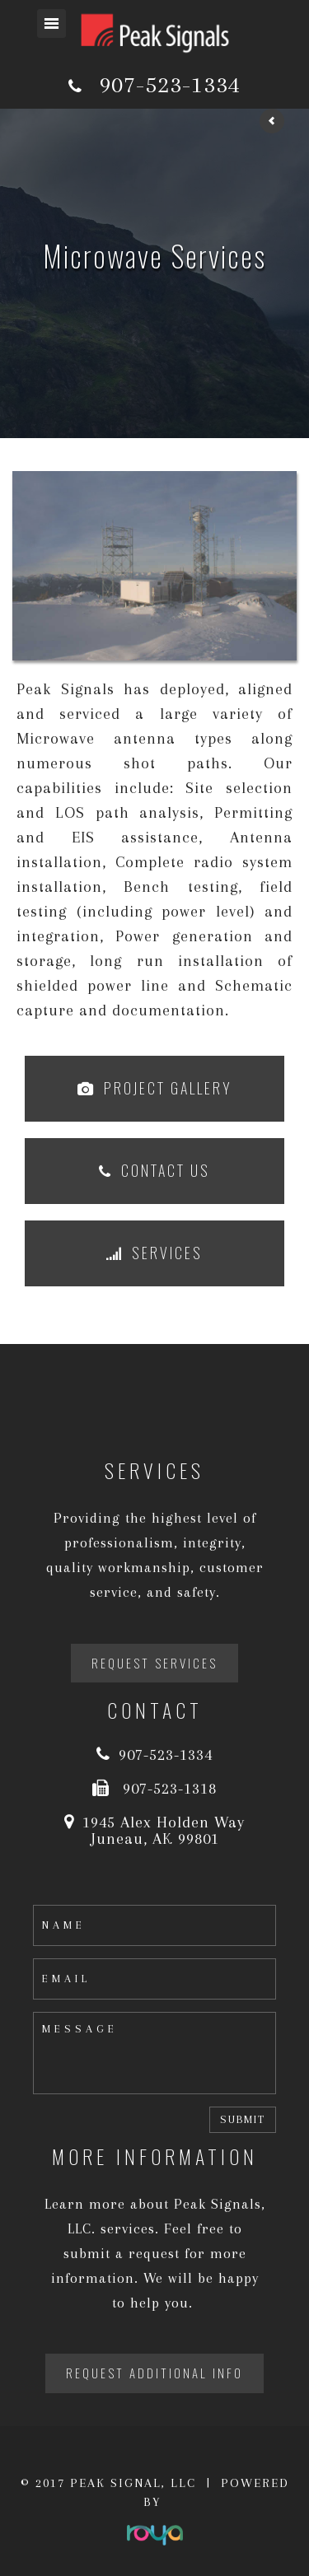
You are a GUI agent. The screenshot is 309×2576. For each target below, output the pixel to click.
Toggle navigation (51, 23)
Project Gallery (168, 1088)
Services (167, 1252)
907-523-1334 (170, 84)
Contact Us (165, 1170)
